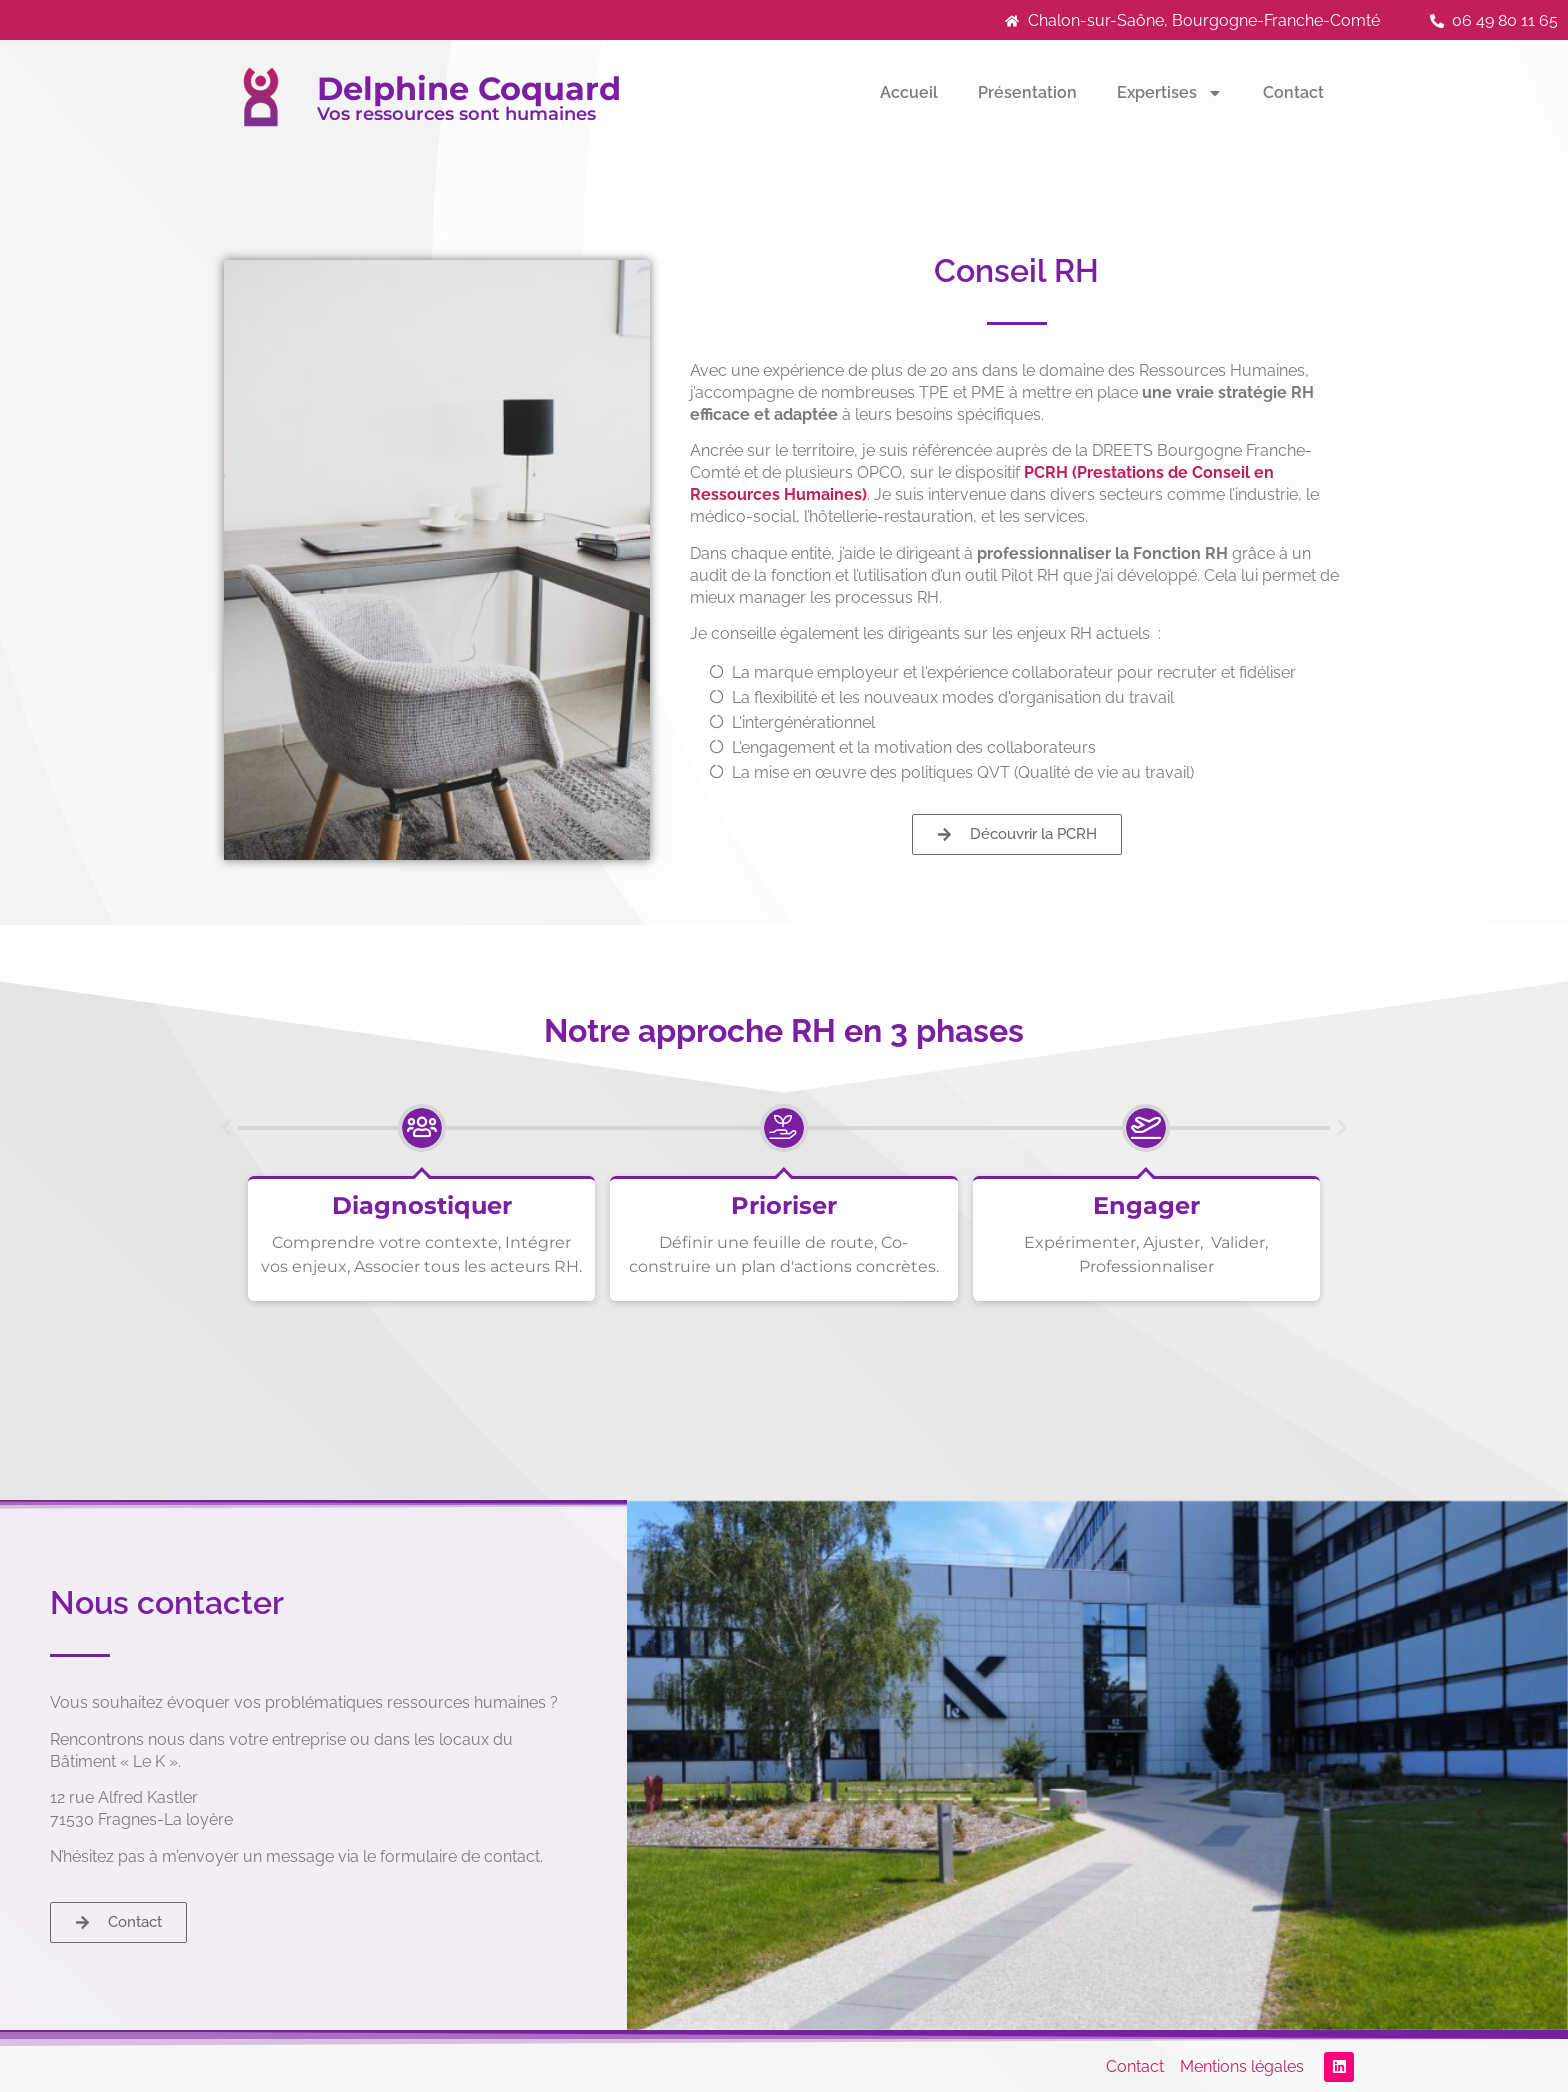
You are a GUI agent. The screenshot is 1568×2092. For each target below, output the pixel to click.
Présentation (1027, 92)
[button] (226, 1128)
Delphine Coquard (469, 88)
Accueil (909, 92)
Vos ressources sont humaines (456, 114)
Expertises (1170, 93)
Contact (1293, 92)
